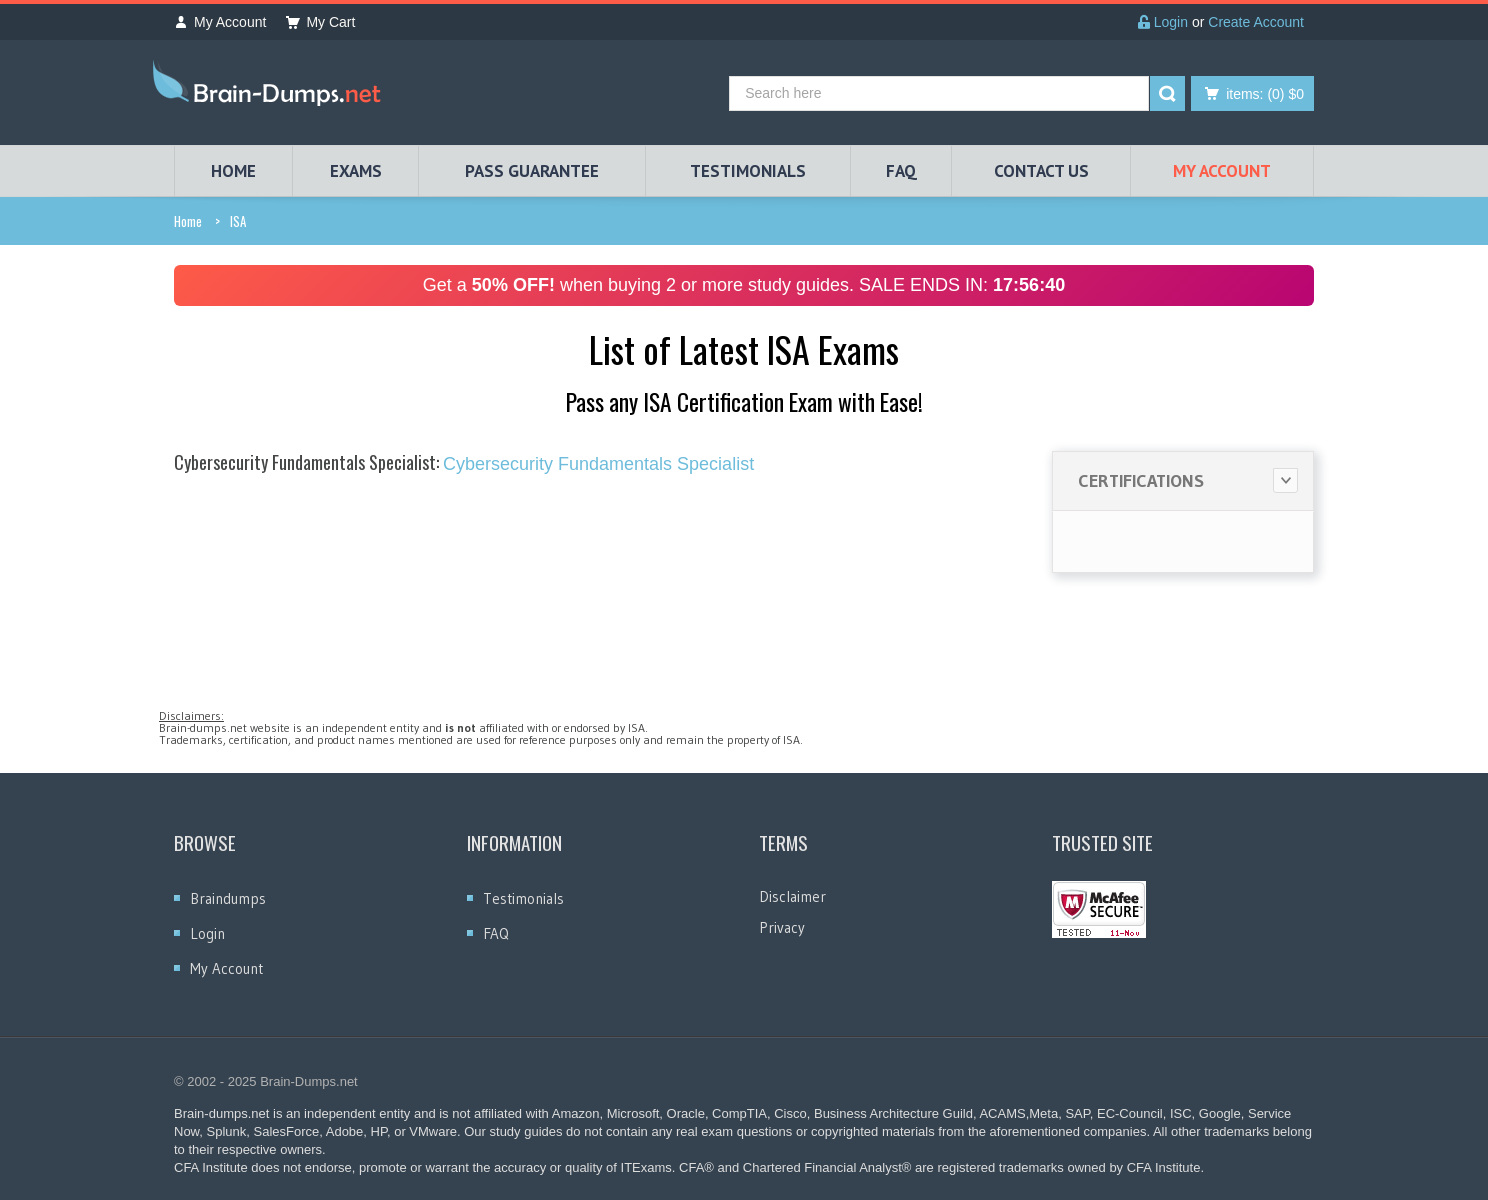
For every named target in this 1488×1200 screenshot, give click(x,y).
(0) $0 (1265, 94)
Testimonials (523, 898)
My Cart (320, 22)
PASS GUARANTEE (532, 171)
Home (188, 221)
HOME (233, 171)
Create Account (1256, 22)
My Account (220, 22)
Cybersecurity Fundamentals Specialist (464, 464)
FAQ (901, 171)
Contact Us (1041, 171)
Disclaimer (792, 896)
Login (1163, 22)
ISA (238, 221)
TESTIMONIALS (748, 171)
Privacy (782, 927)
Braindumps (228, 898)
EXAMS (356, 171)
